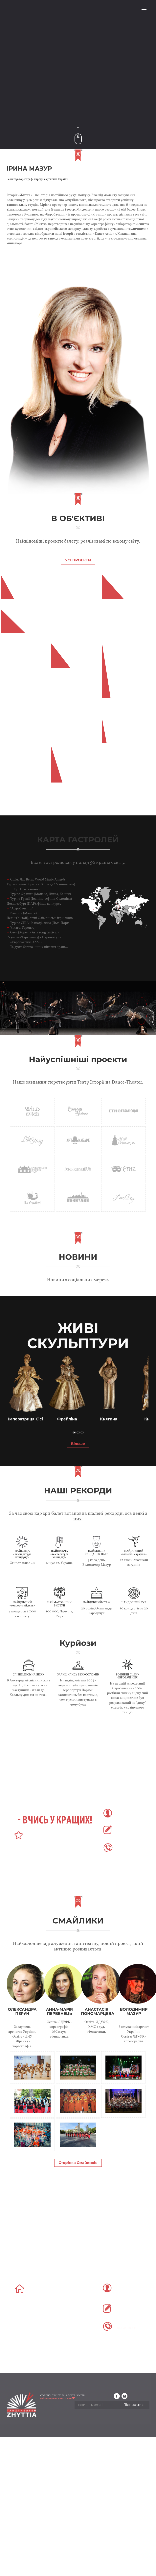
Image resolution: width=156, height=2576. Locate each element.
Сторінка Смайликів (77, 2387)
